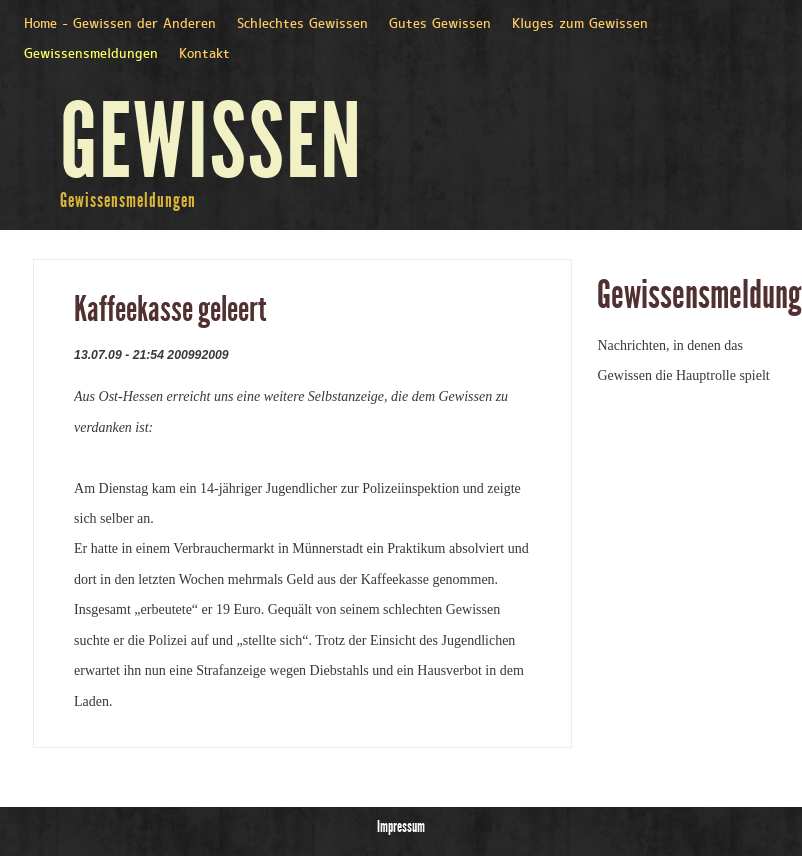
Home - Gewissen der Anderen (120, 24)
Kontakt (204, 54)
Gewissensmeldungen (91, 54)
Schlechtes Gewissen (302, 24)
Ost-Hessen (133, 396)
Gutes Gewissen (440, 24)
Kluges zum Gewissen (580, 24)
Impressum (401, 826)
